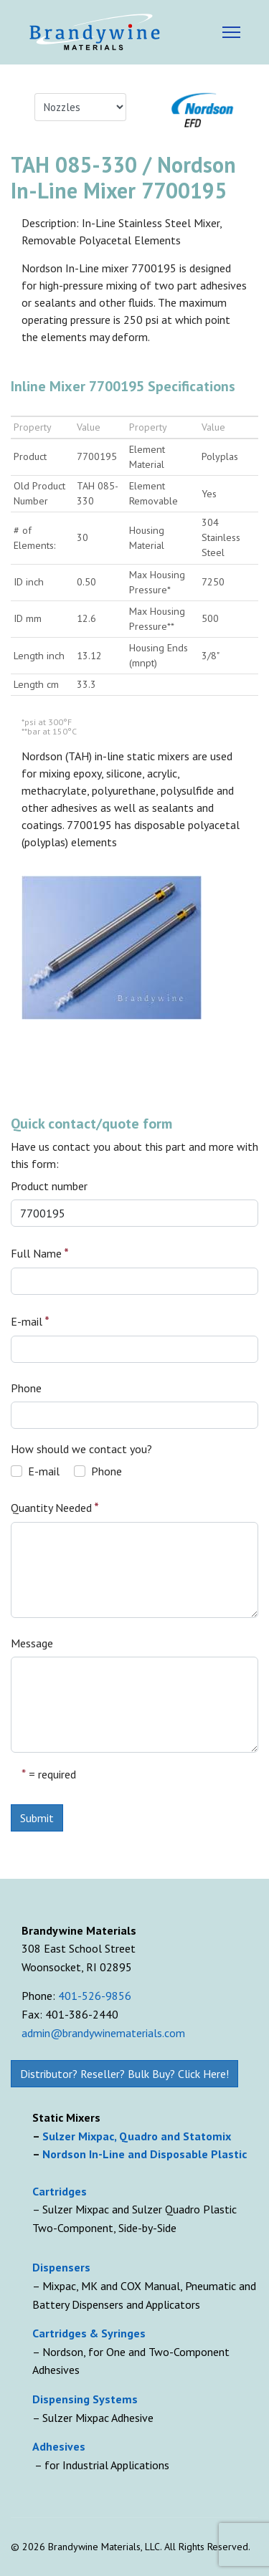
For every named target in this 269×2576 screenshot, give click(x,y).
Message (32, 1643)
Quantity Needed (55, 1507)
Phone (26, 1388)
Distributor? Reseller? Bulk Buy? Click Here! (124, 2074)
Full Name (40, 1253)
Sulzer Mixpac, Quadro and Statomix (138, 2136)
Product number (49, 1186)
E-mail (30, 1321)
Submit (37, 1818)
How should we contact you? (81, 1449)
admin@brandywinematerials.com (103, 2033)
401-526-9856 (94, 1995)
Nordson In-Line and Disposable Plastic (144, 2154)
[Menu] (231, 32)
